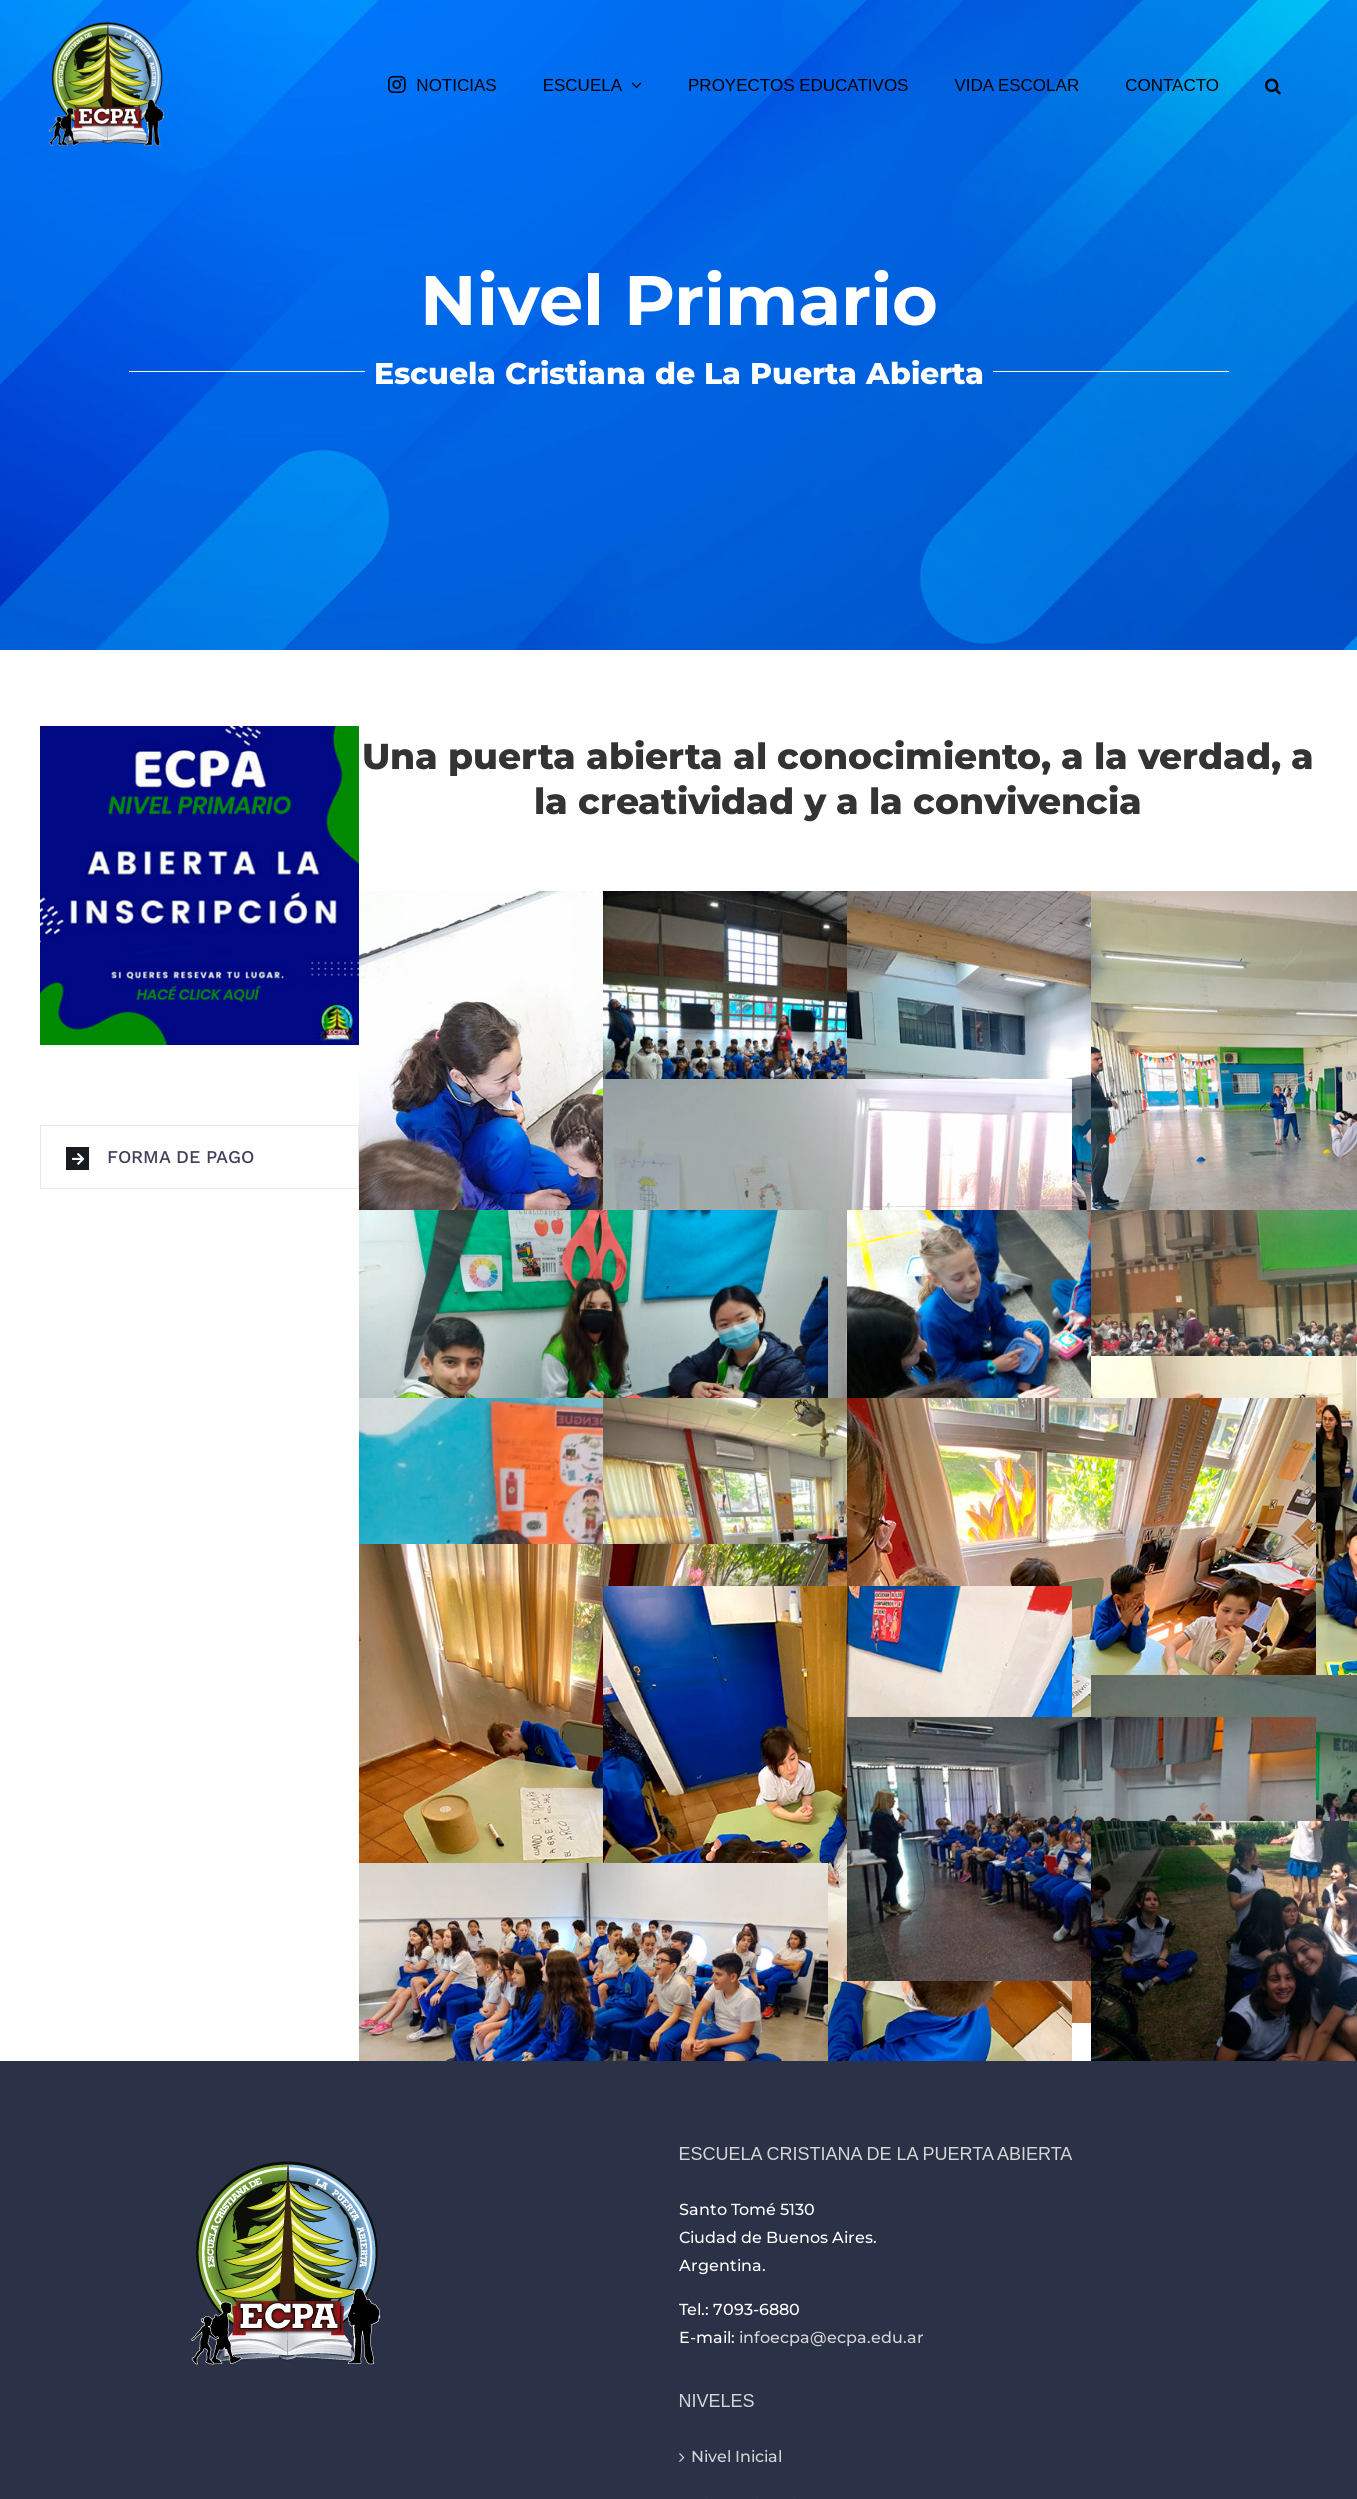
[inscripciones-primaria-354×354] (199, 733)
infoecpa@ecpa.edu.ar (831, 2337)
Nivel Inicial (736, 2456)
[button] (1273, 85)
